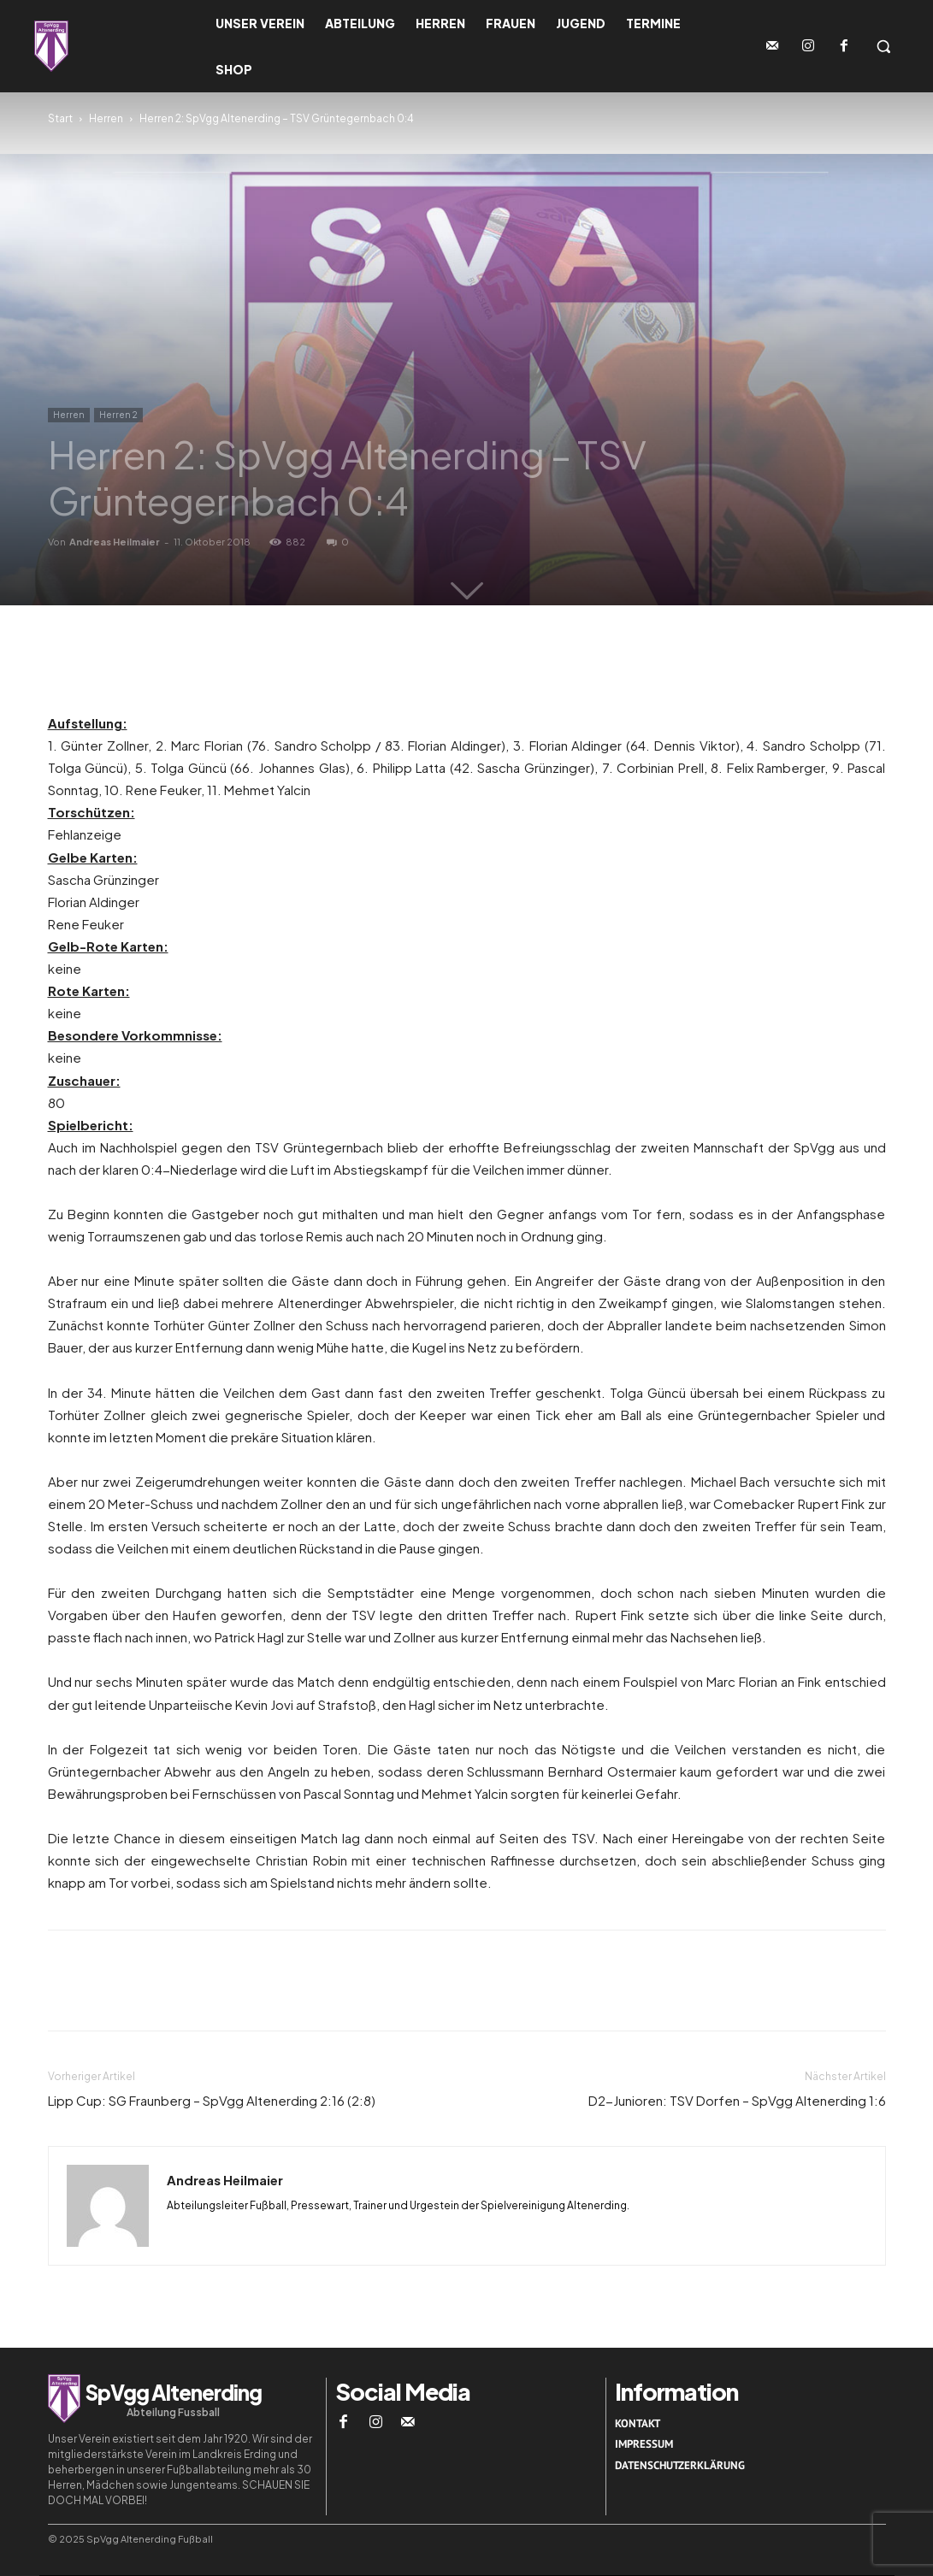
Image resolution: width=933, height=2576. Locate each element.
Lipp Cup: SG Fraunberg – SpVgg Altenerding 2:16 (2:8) (211, 2100)
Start (60, 118)
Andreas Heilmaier (114, 541)
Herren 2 (118, 415)
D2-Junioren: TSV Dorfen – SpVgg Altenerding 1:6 (737, 2100)
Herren (106, 118)
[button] (883, 46)
